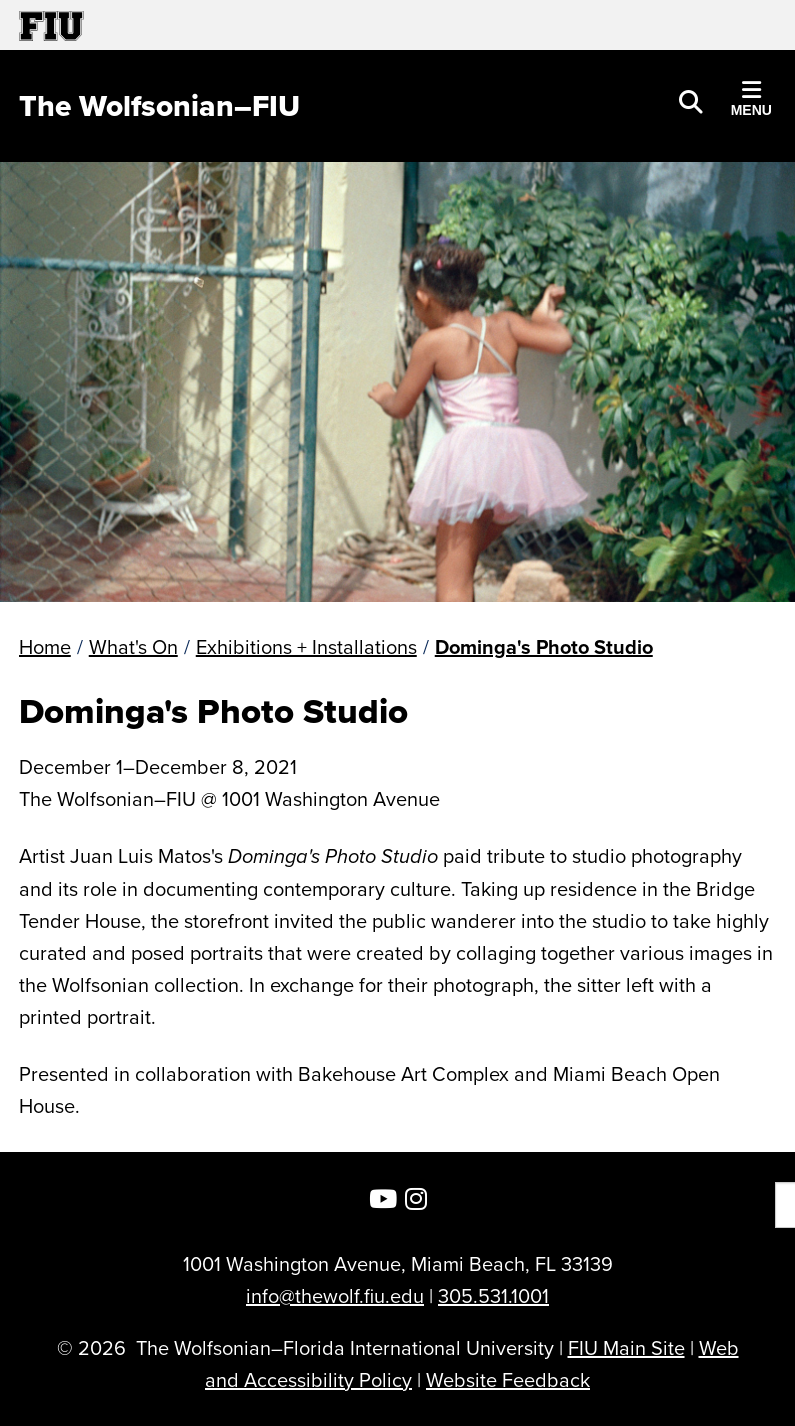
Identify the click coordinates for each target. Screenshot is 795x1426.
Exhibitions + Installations (306, 646)
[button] (691, 100)
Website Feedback (508, 1379)
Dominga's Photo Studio (544, 646)
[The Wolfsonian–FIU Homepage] (159, 106)
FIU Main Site (626, 1347)
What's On (133, 646)
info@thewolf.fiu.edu (335, 1295)
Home (45, 646)
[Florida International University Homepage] (208, 25)
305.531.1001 (493, 1295)
